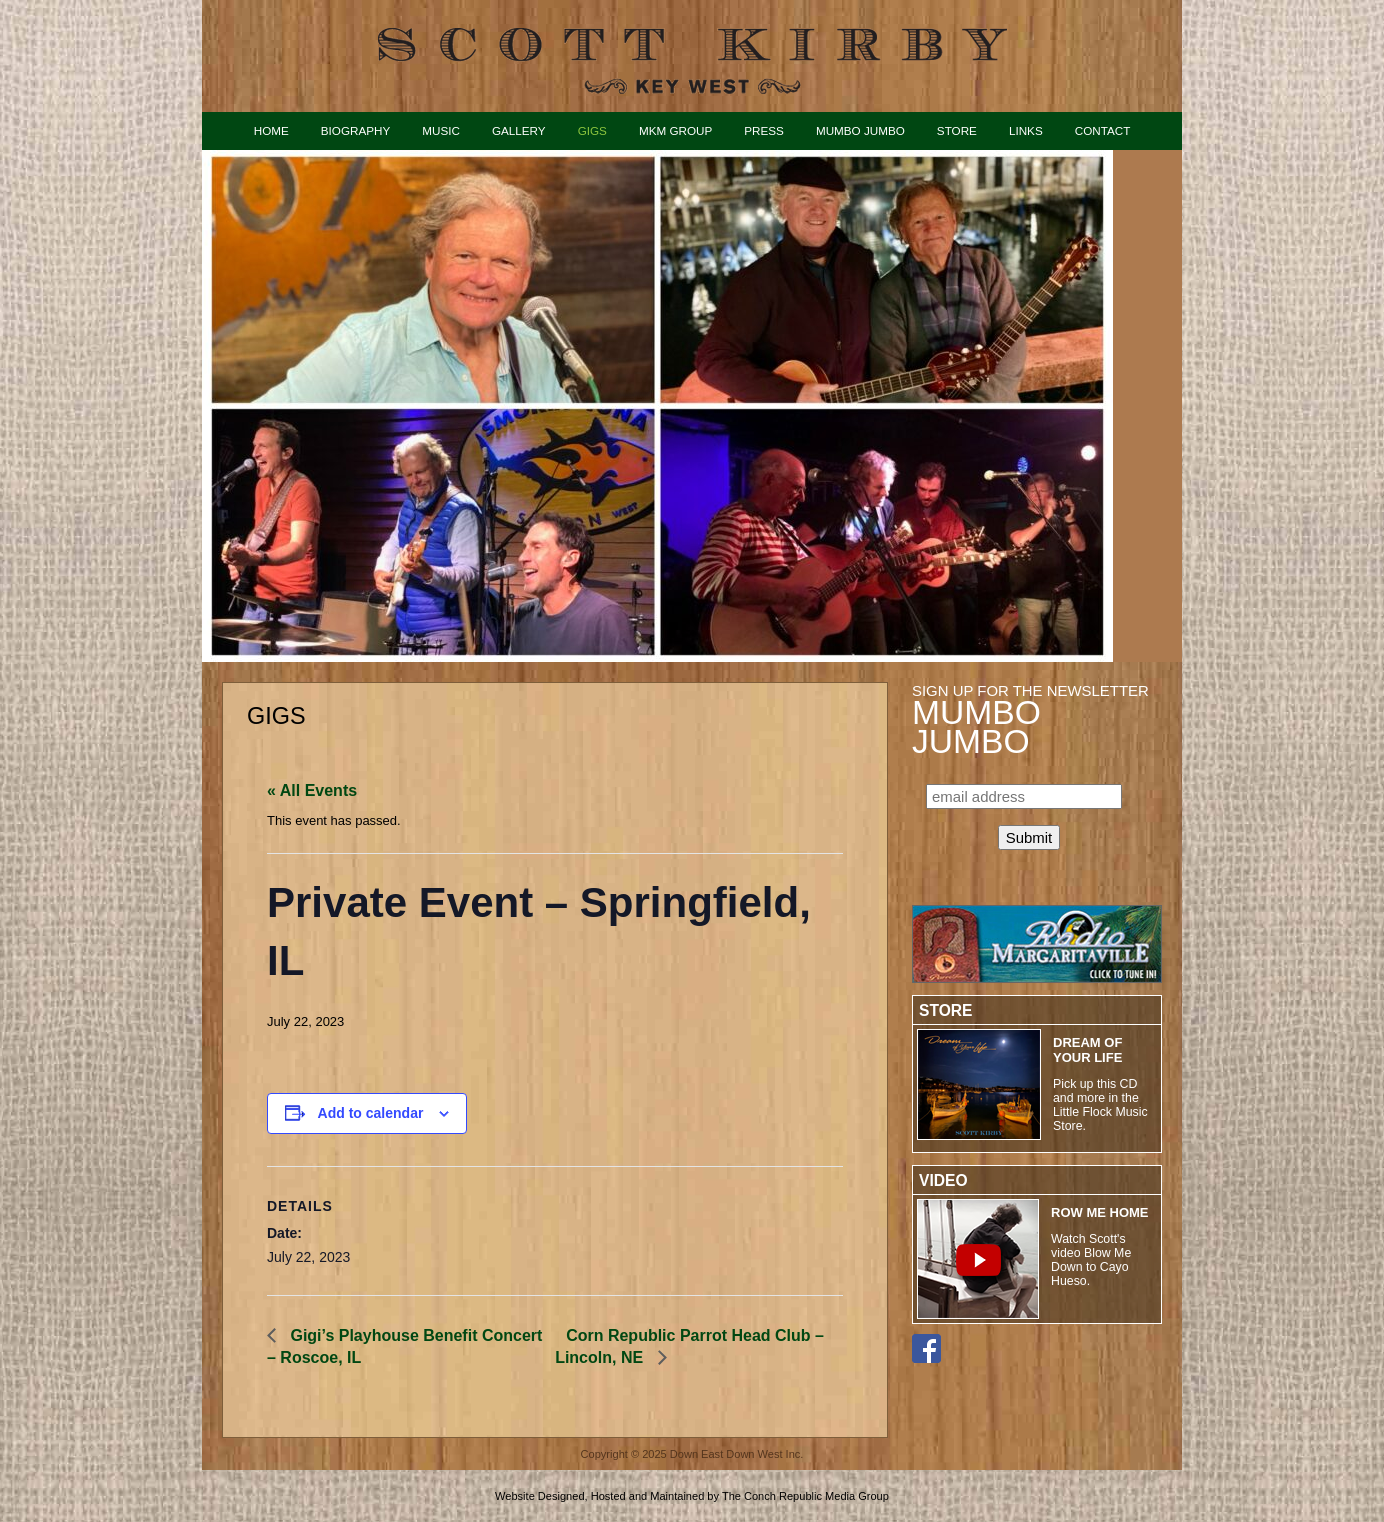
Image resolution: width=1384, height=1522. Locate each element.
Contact (1103, 130)
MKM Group (675, 130)
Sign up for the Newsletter (1030, 719)
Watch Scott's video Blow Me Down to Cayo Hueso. (1091, 1260)
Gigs (592, 130)
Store (957, 130)
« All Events (312, 790)
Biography (356, 130)
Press (764, 130)
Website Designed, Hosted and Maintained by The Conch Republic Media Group (692, 1496)
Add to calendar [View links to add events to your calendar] (371, 1113)
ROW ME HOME (1100, 1212)
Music (441, 130)
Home (271, 130)
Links (1026, 130)
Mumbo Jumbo (860, 130)
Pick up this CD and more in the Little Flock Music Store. (1100, 1105)
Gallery (519, 130)
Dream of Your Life (1087, 1050)
